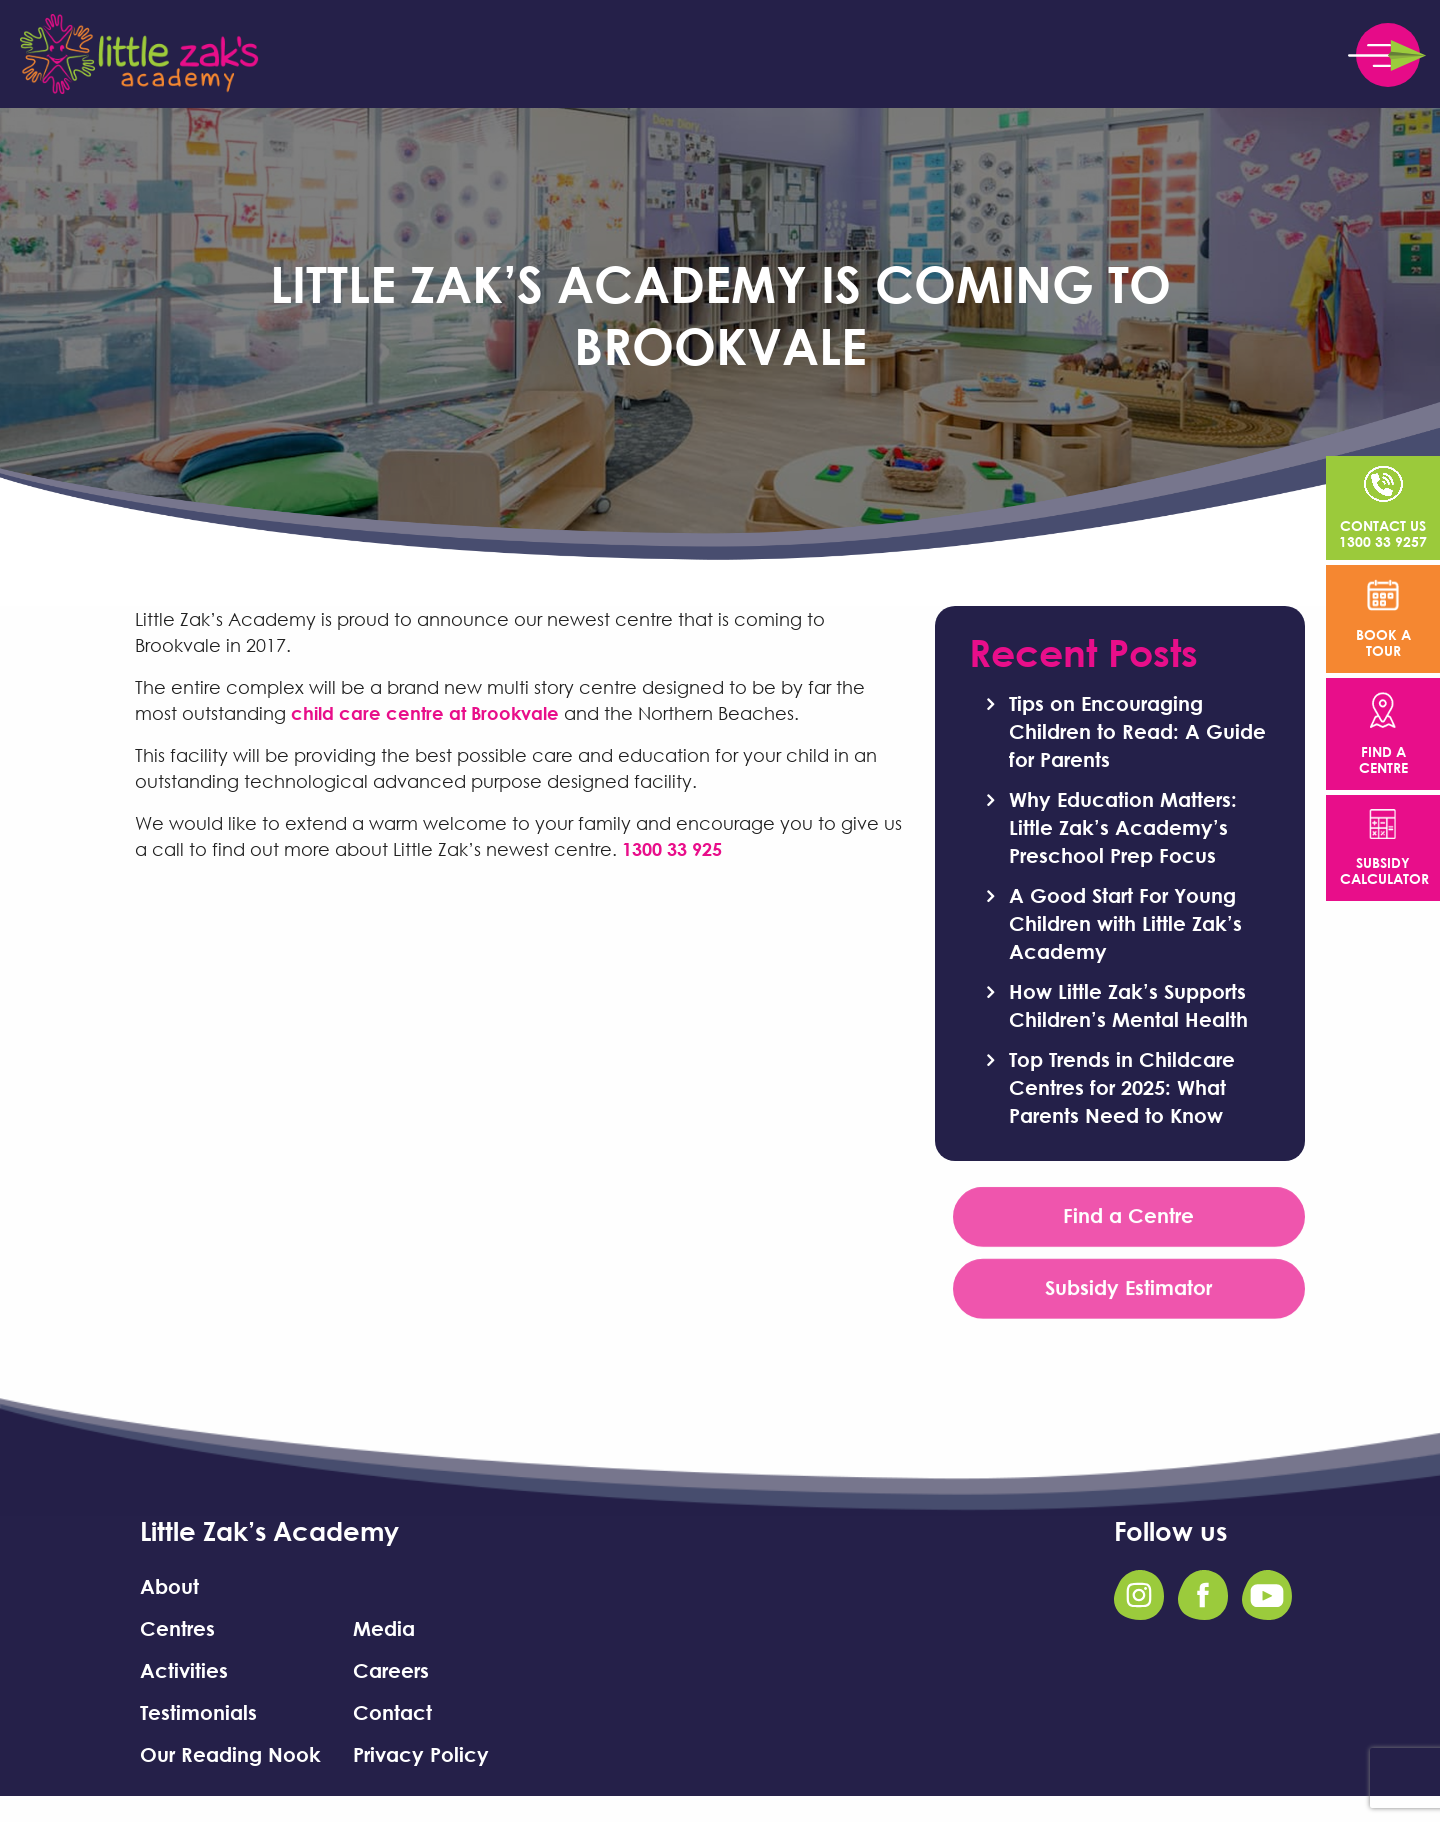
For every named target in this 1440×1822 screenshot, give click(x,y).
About (169, 1586)
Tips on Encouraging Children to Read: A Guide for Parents (1137, 731)
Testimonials (198, 1712)
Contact (392, 1712)
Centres (177, 1628)
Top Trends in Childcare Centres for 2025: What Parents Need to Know (1122, 1087)
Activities (184, 1670)
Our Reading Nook (230, 1754)
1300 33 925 (672, 849)
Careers (391, 1670)
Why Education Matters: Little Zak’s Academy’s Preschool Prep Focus (1123, 827)
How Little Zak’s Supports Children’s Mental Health (1128, 1005)
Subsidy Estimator (1128, 1292)
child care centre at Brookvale (425, 713)
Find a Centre (1128, 1220)
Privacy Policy (421, 1754)
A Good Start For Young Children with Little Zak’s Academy (1125, 923)
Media (384, 1628)
